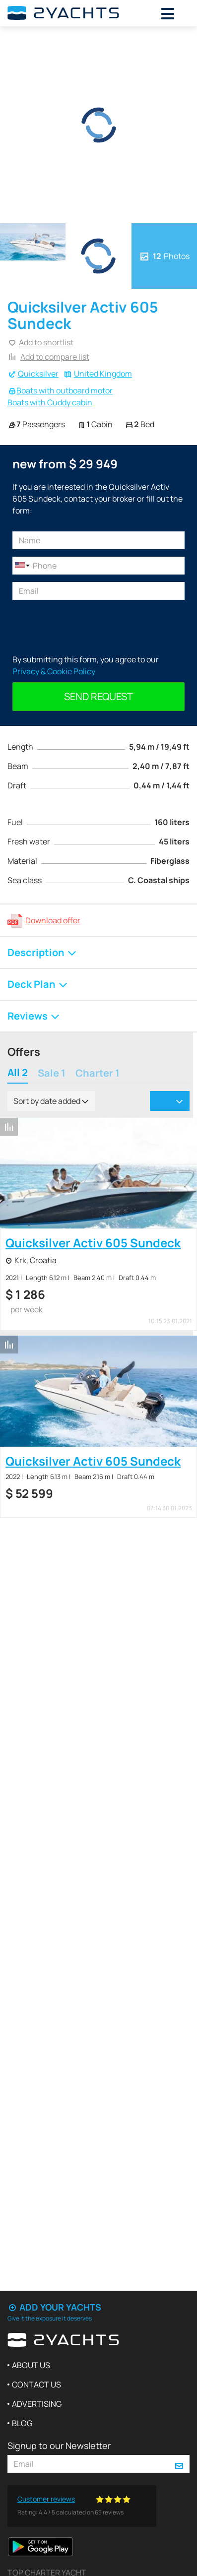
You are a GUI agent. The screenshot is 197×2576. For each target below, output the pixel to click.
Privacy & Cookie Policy (53, 671)
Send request (98, 696)
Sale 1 (52, 1074)
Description (42, 952)
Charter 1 (97, 1074)
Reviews (34, 1016)
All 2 (17, 1073)
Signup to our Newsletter (59, 2445)
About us (31, 2365)
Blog (22, 2423)
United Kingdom (103, 373)
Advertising (37, 2403)
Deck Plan (37, 984)
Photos (164, 256)
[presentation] (87, 626)
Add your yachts (54, 2307)
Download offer (52, 920)
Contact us (36, 2384)
